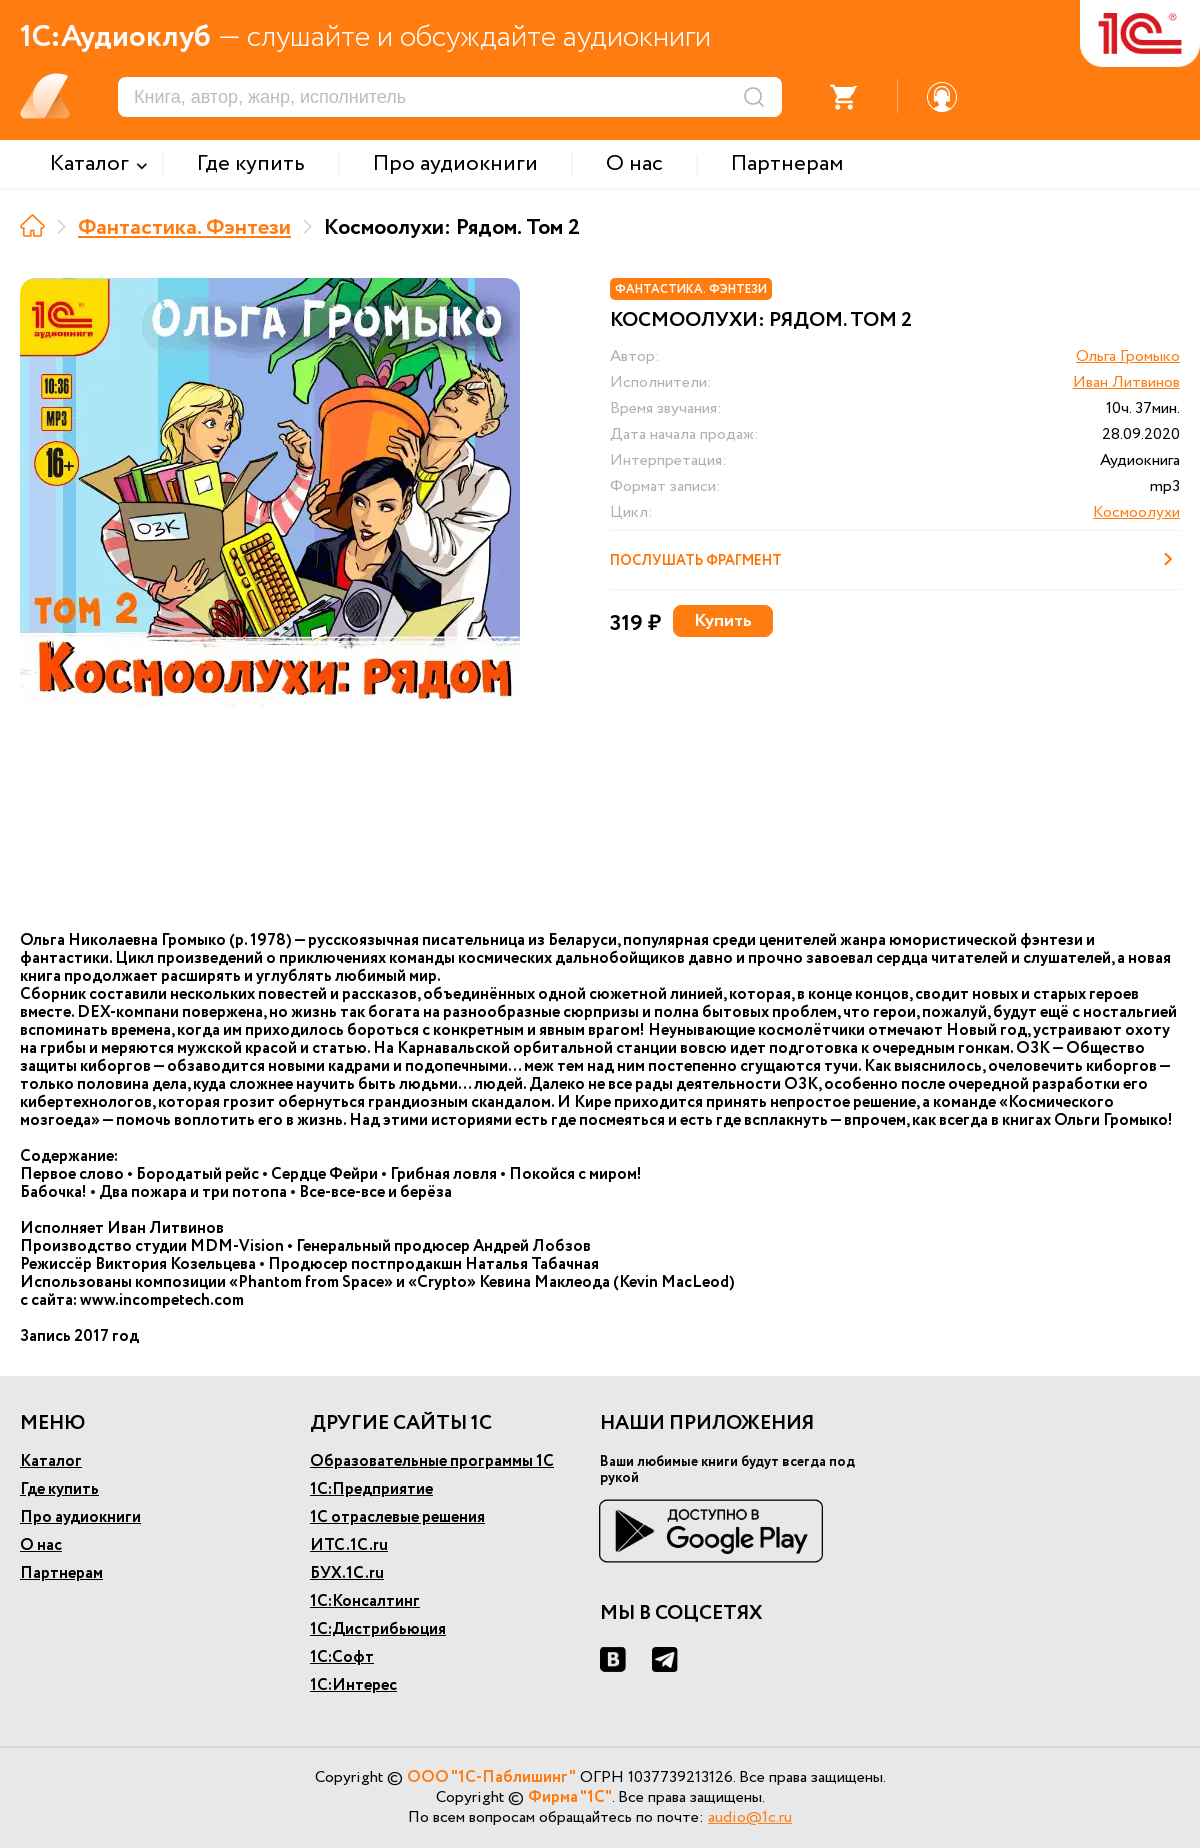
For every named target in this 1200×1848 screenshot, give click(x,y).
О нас (41, 1545)
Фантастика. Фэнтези (184, 228)
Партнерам (61, 1573)
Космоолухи (1136, 512)
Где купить (59, 1489)
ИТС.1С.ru (349, 1545)
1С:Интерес (353, 1685)
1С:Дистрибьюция (378, 1629)
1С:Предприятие (371, 1489)
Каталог (51, 1461)
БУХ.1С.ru (347, 1573)
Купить (723, 621)
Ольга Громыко (1128, 356)
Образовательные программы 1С (432, 1461)
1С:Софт (342, 1657)
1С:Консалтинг (365, 1601)
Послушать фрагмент (895, 559)
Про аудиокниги (80, 1517)
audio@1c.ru (750, 1817)
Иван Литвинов (1126, 382)
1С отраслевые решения (397, 1517)
